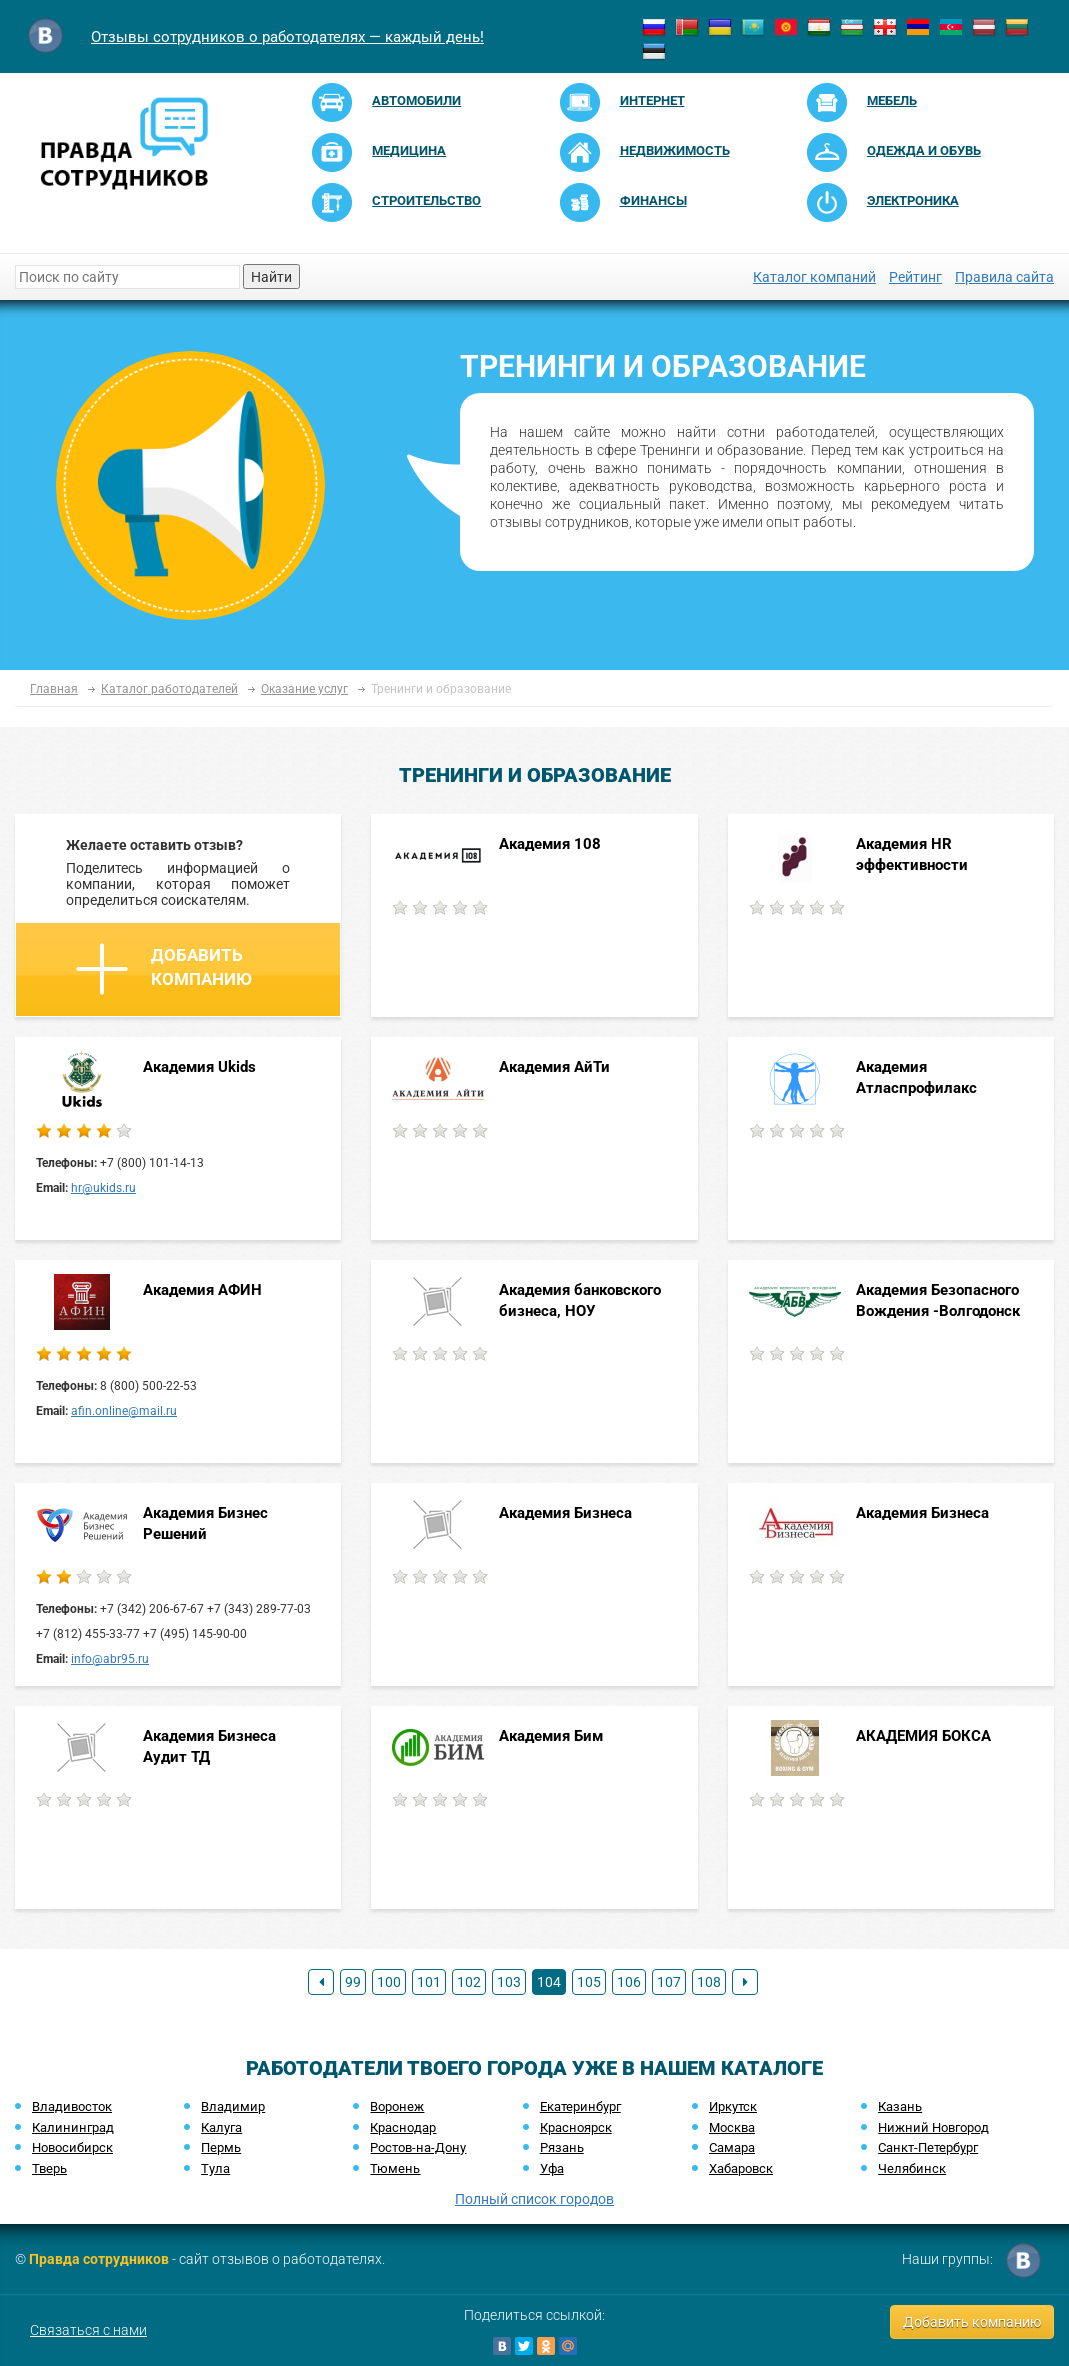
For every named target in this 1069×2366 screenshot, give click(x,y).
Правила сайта (1004, 277)
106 (629, 1982)
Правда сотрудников (99, 2259)
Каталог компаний (814, 277)
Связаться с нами (88, 2330)
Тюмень (395, 2168)
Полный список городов (534, 2199)
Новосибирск (72, 2147)
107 (669, 1982)
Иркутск (733, 2106)
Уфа (552, 2168)
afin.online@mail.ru (124, 1411)
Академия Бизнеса (565, 1513)
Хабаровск (741, 2168)
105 (589, 1982)
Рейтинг (915, 277)
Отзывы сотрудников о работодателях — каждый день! (287, 37)
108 (709, 1982)
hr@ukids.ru (103, 1188)
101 (429, 1982)
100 (389, 1982)
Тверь (49, 2168)
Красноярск (576, 2127)
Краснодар (403, 2127)
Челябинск (912, 2168)
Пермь (221, 2147)
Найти (271, 277)
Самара (732, 2147)
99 (353, 1982)
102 (469, 1982)
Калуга (221, 2127)
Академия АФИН (202, 1290)
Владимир (233, 2106)
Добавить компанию (164, 969)
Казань (900, 2106)
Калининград (73, 2127)
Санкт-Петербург (928, 2147)
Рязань (562, 2147)
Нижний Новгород (933, 2127)
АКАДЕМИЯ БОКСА (923, 1736)
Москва (732, 2127)
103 (509, 1982)
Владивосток (72, 2106)
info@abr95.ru (110, 1659)
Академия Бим (553, 1736)
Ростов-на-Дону (418, 2147)
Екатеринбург (580, 2106)
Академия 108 (550, 844)
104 (549, 1982)
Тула (215, 2168)
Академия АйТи (554, 1067)
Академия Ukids (199, 1067)
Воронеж (397, 2106)
